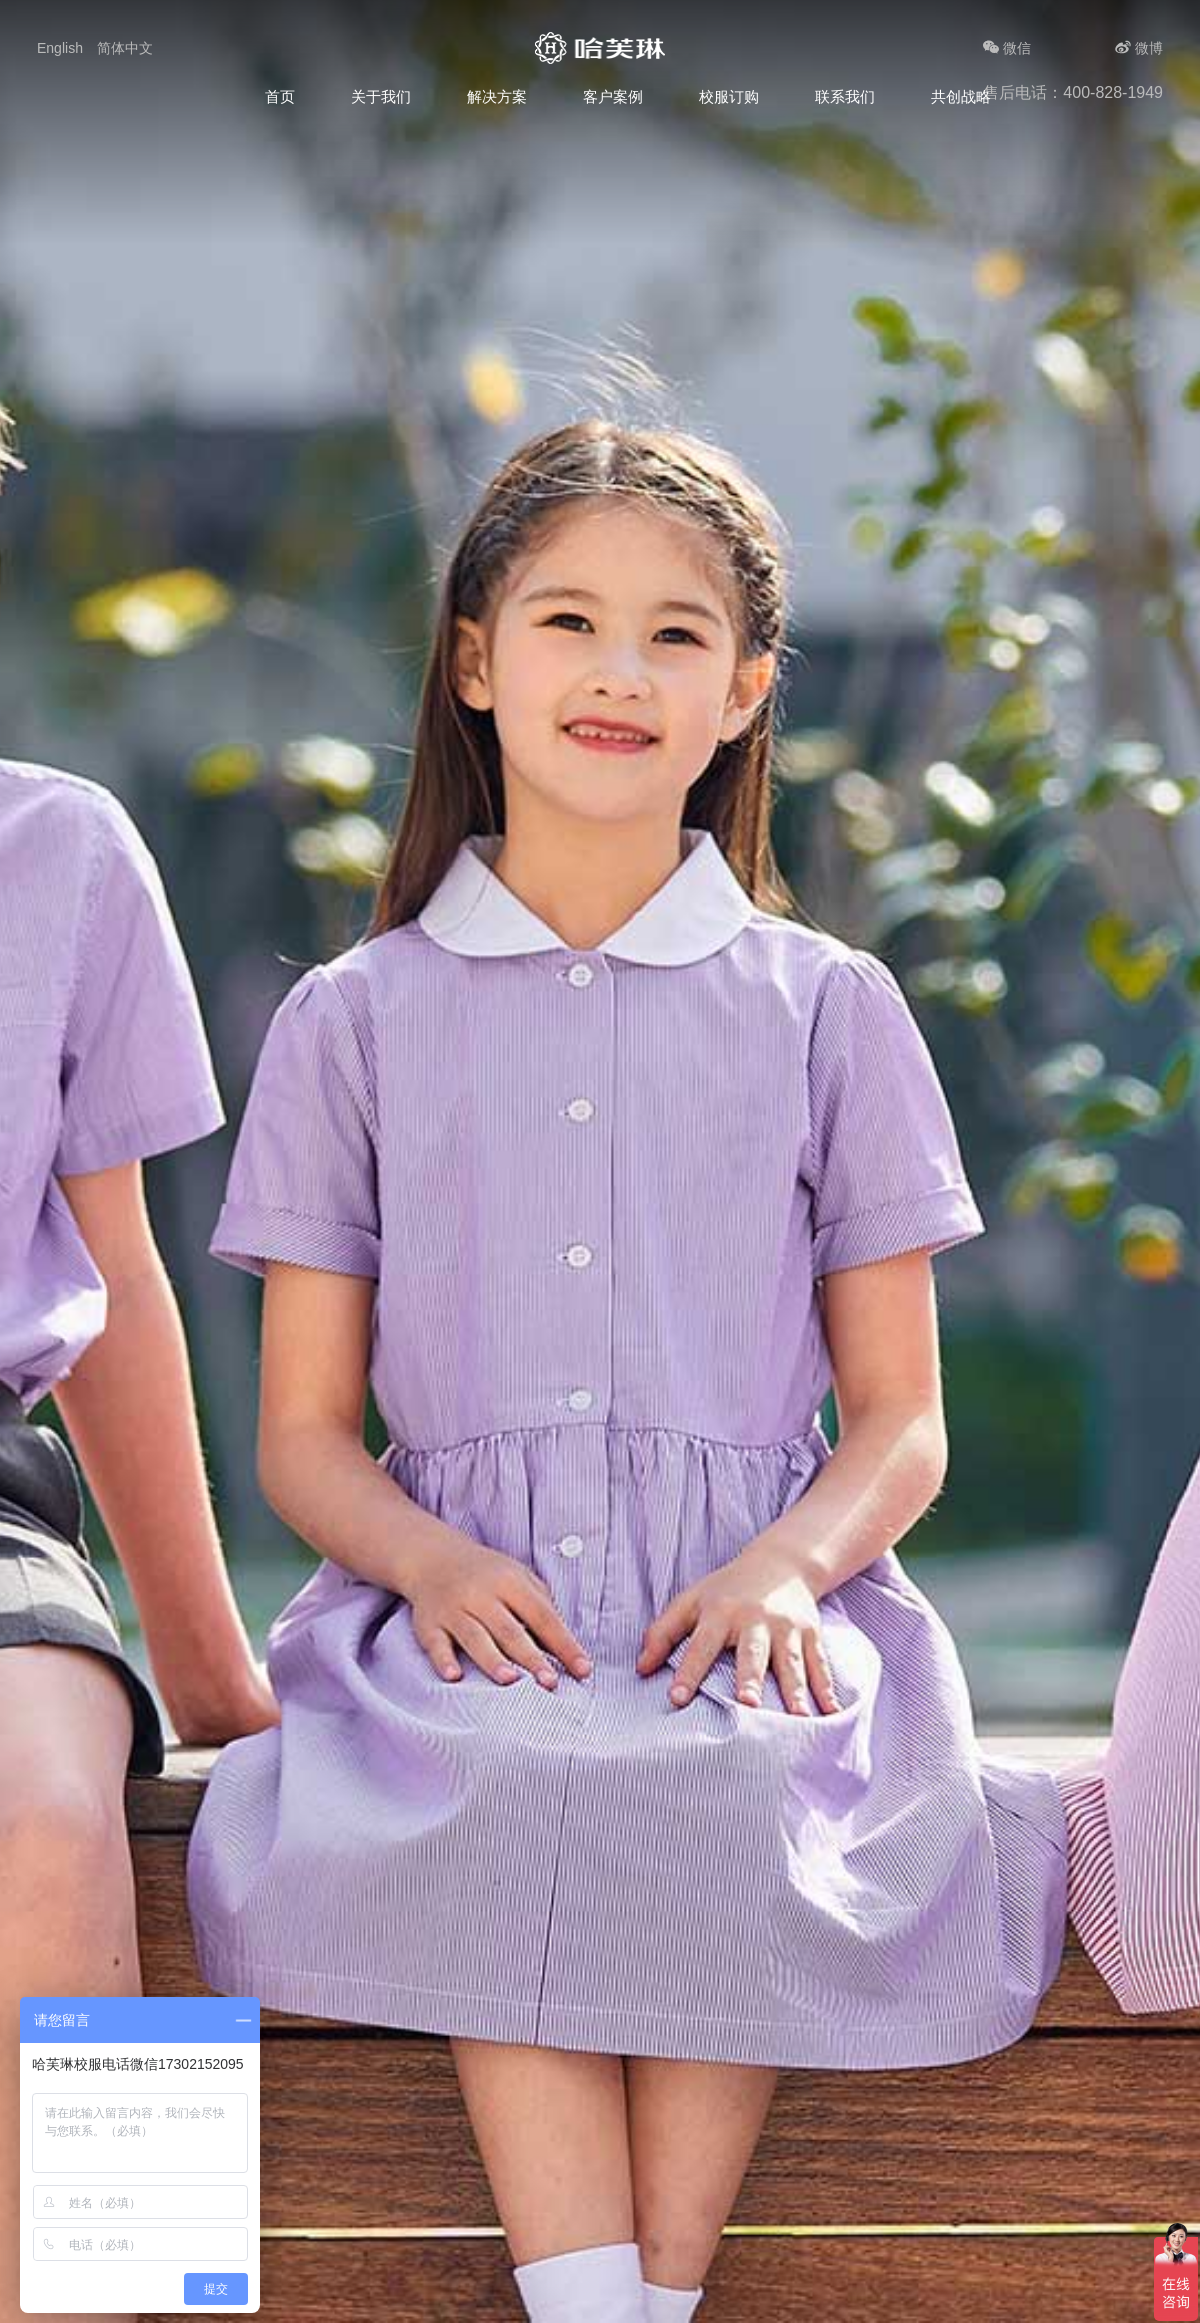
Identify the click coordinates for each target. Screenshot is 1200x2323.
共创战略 (961, 96)
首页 (280, 96)
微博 (1139, 48)
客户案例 (613, 96)
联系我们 (845, 96)
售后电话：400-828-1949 (1073, 92)
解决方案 (497, 96)
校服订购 (729, 96)
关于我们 (381, 96)
